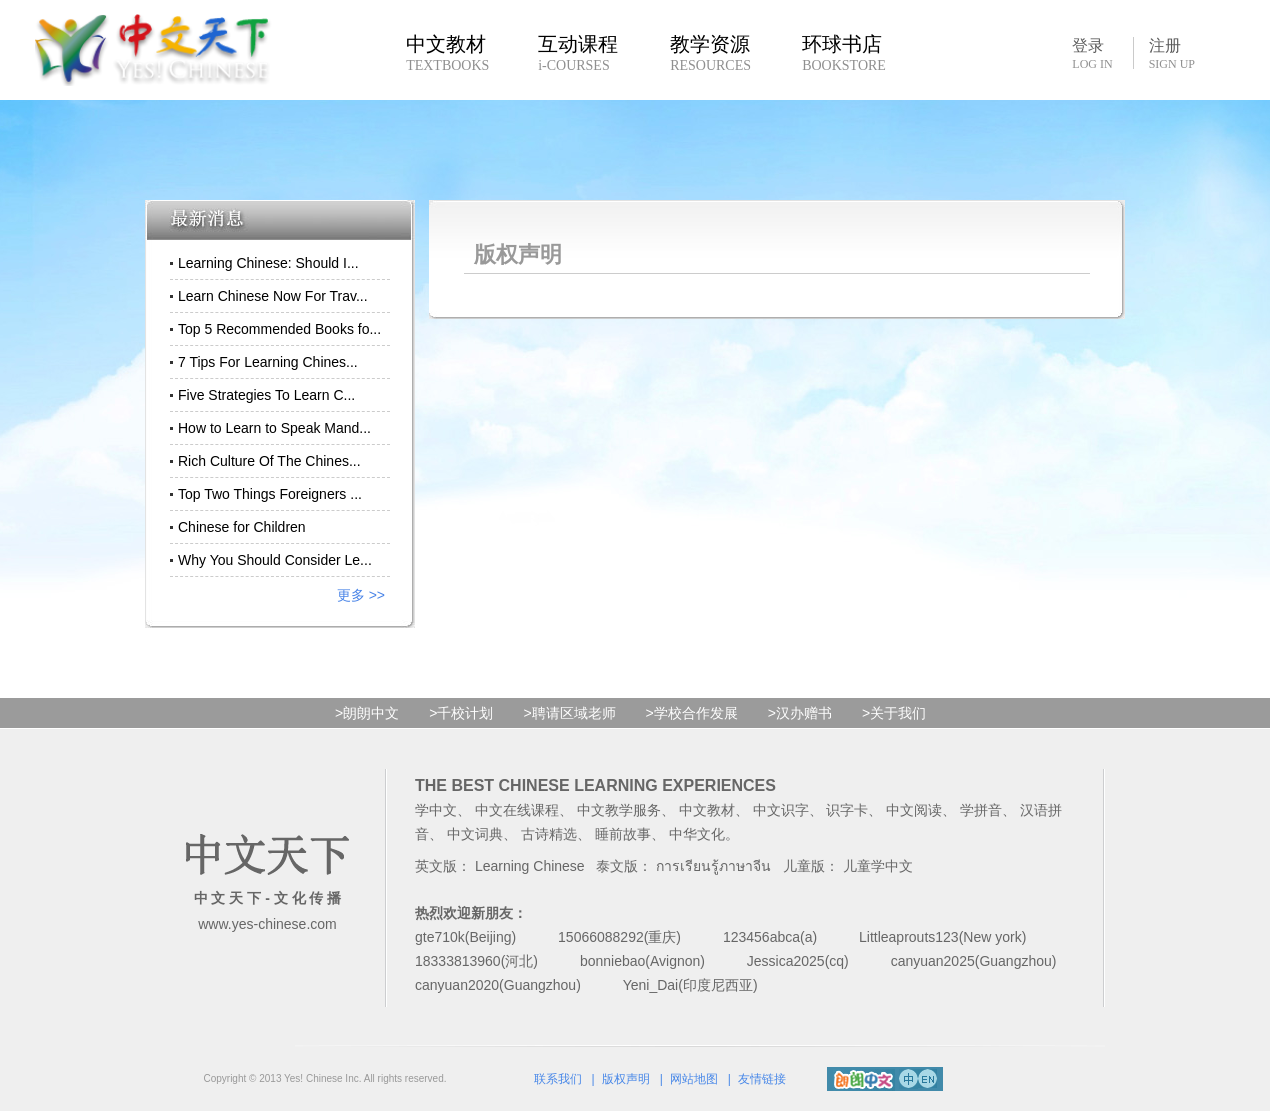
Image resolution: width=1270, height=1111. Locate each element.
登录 (1092, 53)
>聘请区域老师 (569, 713)
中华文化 (697, 834)
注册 (1172, 54)
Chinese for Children (242, 527)
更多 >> (361, 595)
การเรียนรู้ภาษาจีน (713, 866)
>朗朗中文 (367, 713)
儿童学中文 (878, 866)
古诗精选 (549, 834)
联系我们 (558, 1079)
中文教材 (707, 810)
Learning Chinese (530, 866)
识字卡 (847, 810)
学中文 (436, 810)
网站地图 (694, 1079)
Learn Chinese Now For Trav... (273, 296)
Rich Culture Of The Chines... (269, 461)
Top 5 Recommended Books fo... (279, 329)
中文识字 (781, 810)
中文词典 (475, 834)
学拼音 (981, 810)
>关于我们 (894, 713)
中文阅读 (914, 810)
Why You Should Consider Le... (275, 560)
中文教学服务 (619, 810)
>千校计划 (461, 713)
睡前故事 (623, 834)
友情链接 (762, 1079)
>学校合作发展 (692, 713)
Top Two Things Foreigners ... (270, 494)
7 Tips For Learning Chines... (268, 362)
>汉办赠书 (800, 713)
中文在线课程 (517, 810)
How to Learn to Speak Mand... (274, 428)
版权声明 (626, 1079)
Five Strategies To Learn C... (266, 395)
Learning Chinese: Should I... (268, 263)
